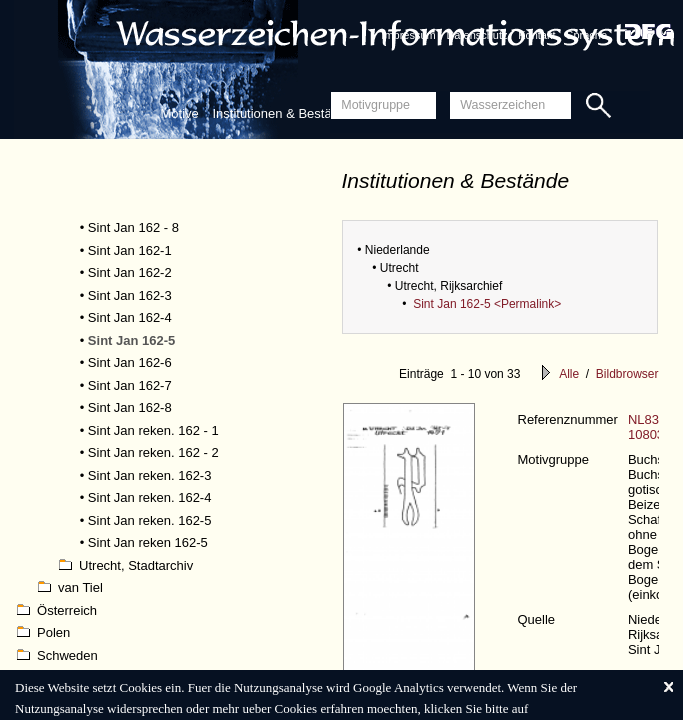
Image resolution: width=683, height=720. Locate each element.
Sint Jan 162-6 (130, 362)
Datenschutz (476, 35)
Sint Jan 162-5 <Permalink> (487, 304)
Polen (43, 632)
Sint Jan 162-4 (130, 317)
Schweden (57, 655)
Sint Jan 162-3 (130, 295)
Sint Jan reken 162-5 (148, 542)
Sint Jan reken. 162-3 (150, 475)
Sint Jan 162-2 (130, 272)
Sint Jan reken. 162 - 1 (153, 430)
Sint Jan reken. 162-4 (150, 497)
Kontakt (536, 35)
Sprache (586, 35)
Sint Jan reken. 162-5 (150, 520)
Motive (180, 113)
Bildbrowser (627, 374)
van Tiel (70, 587)
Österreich (57, 610)
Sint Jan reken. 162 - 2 (153, 452)
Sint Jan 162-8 (130, 407)
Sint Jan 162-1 (130, 250)
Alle (569, 374)
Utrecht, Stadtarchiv (126, 565)
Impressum (408, 35)
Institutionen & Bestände (282, 113)
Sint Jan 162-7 (130, 385)
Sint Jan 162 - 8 (133, 227)
